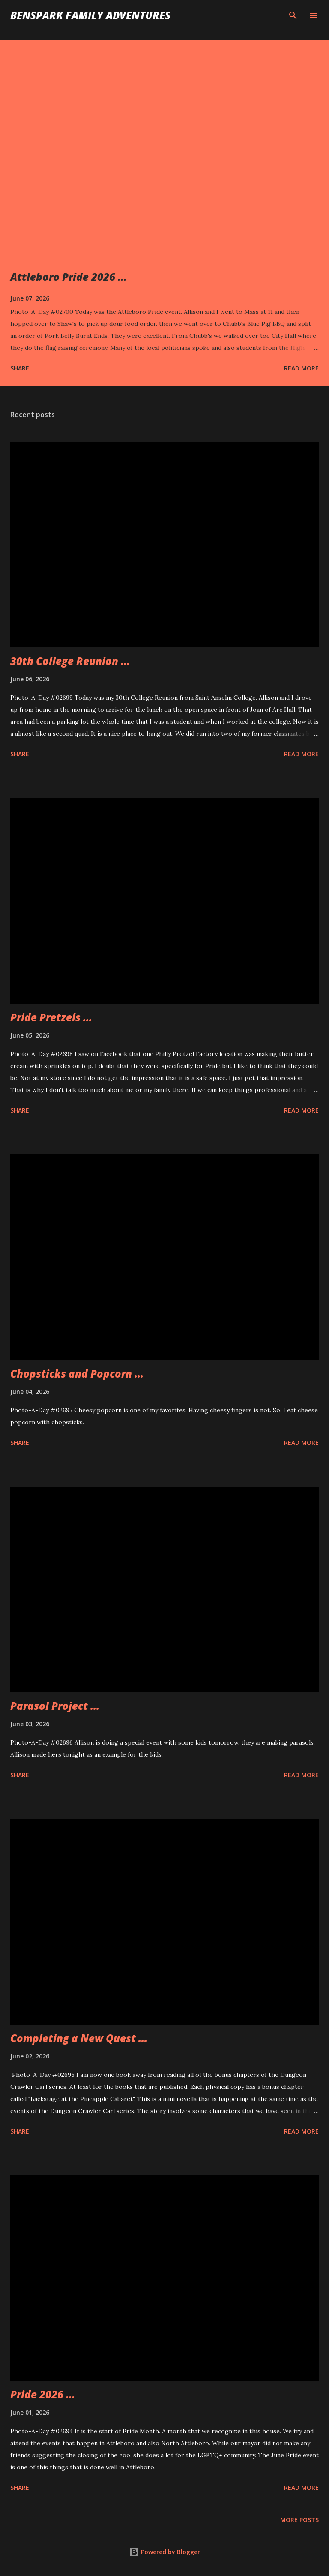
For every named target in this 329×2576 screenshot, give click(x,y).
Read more (301, 368)
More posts (299, 2520)
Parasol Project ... (54, 1706)
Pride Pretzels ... (51, 1017)
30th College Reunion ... (70, 661)
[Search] (293, 15)
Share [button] (19, 368)
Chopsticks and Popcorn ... (77, 1373)
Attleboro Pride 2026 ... (68, 277)
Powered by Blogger (164, 2552)
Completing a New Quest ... (78, 2038)
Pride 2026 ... (42, 2394)
